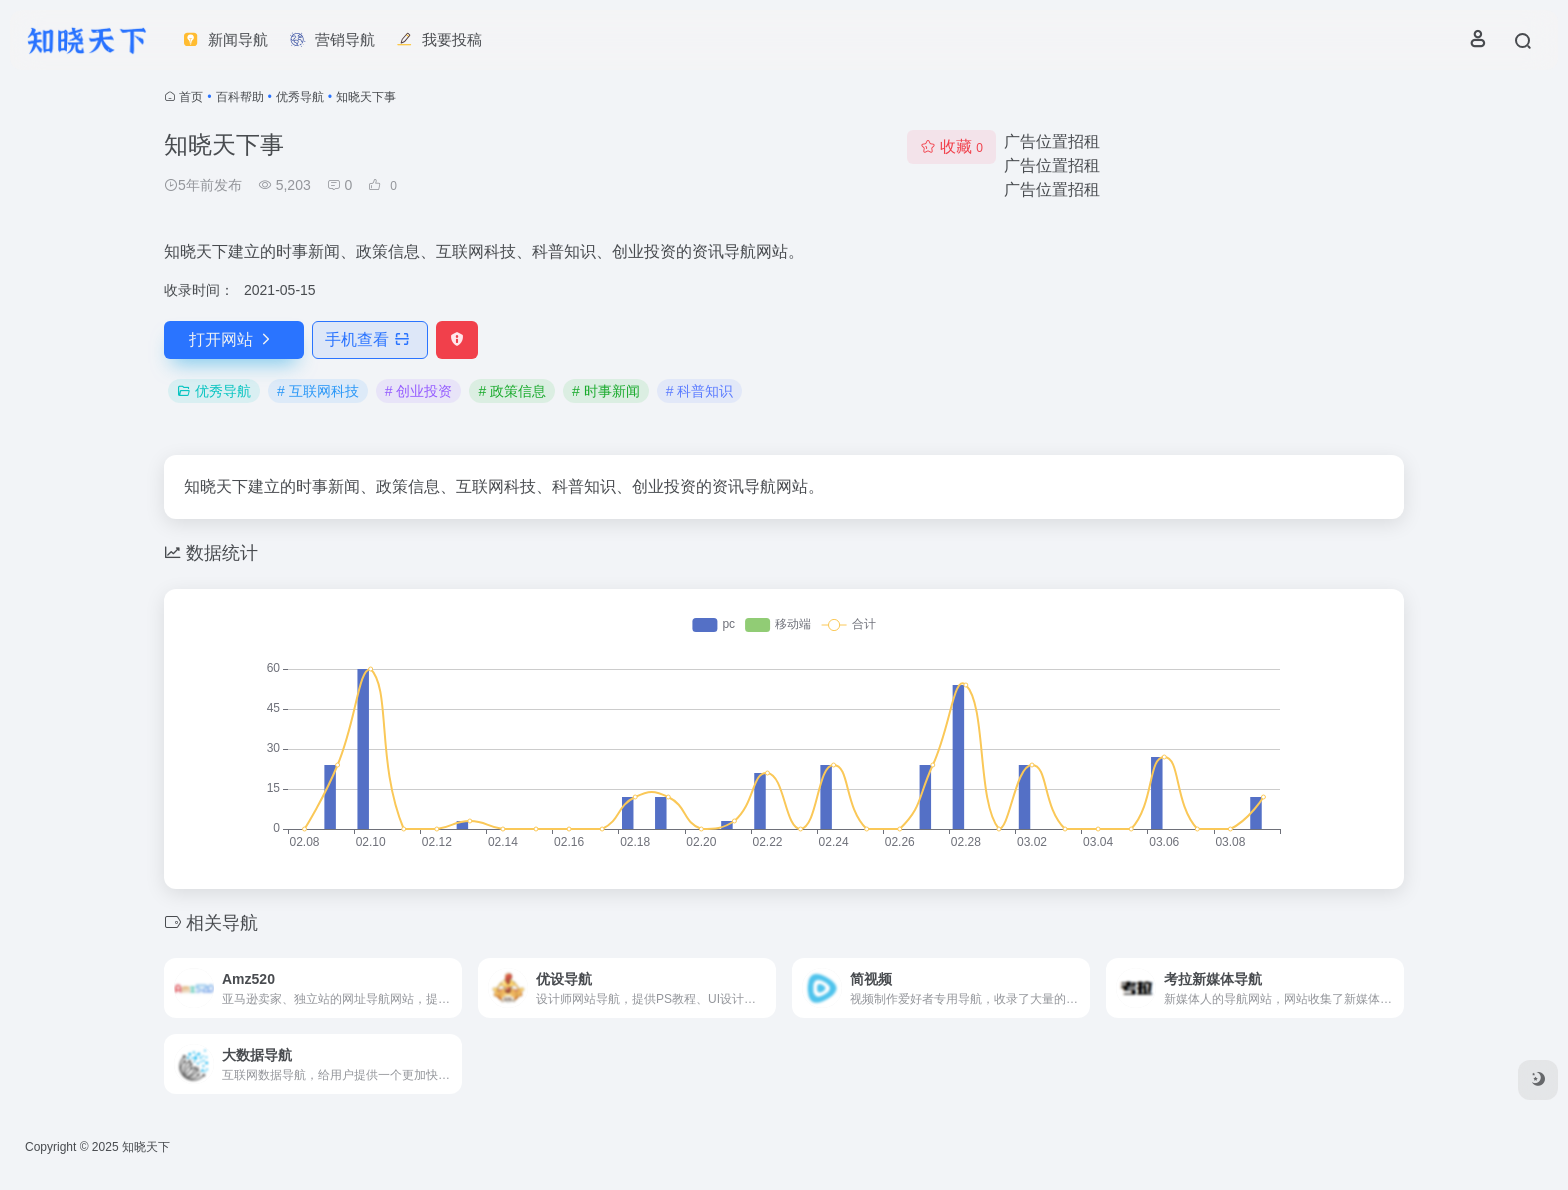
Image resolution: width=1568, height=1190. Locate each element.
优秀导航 (300, 97)
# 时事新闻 (606, 391)
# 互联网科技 (318, 391)
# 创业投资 (419, 391)
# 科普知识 (700, 391)
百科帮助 (240, 97)
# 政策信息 (512, 391)
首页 (191, 97)
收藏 (951, 146)
